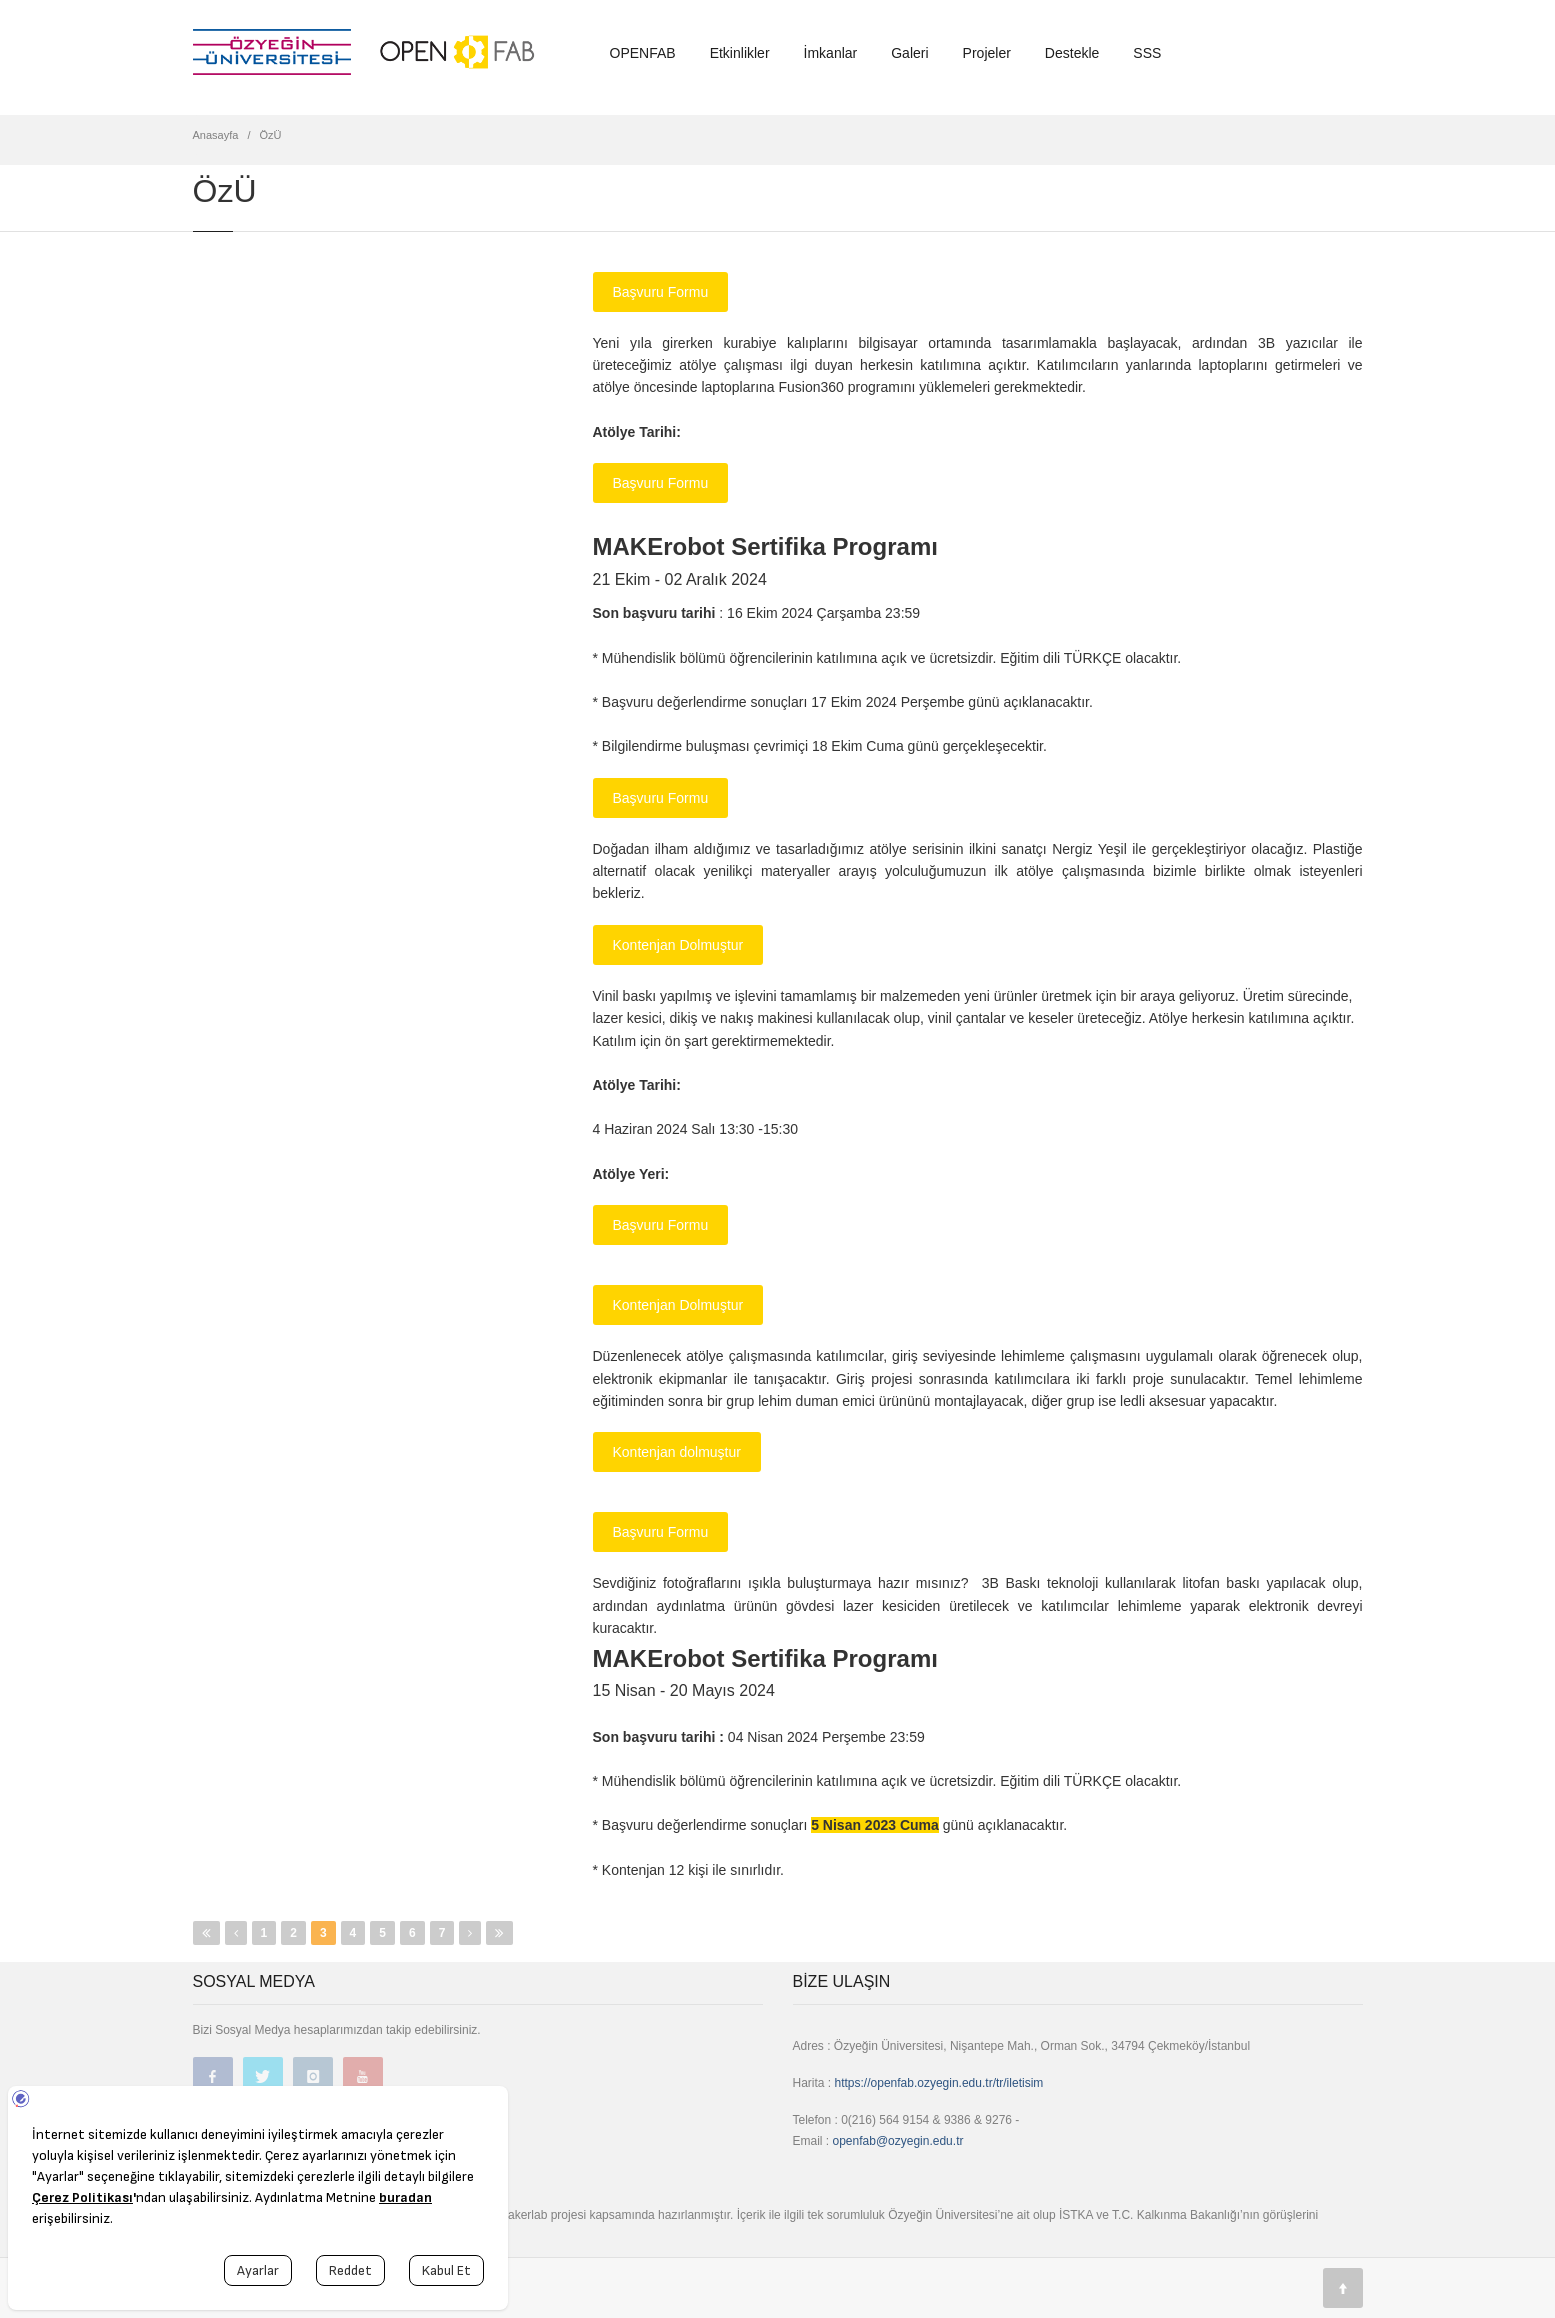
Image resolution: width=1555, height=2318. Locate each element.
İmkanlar (831, 53)
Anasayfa (216, 135)
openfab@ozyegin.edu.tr (898, 2141)
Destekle (1072, 53)
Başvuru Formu (661, 292)
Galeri (909, 53)
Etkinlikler (740, 53)
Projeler (987, 53)
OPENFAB (643, 53)
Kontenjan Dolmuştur (678, 945)
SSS (1147, 53)
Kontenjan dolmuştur (677, 1452)
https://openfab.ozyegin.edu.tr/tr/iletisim (939, 2083)
